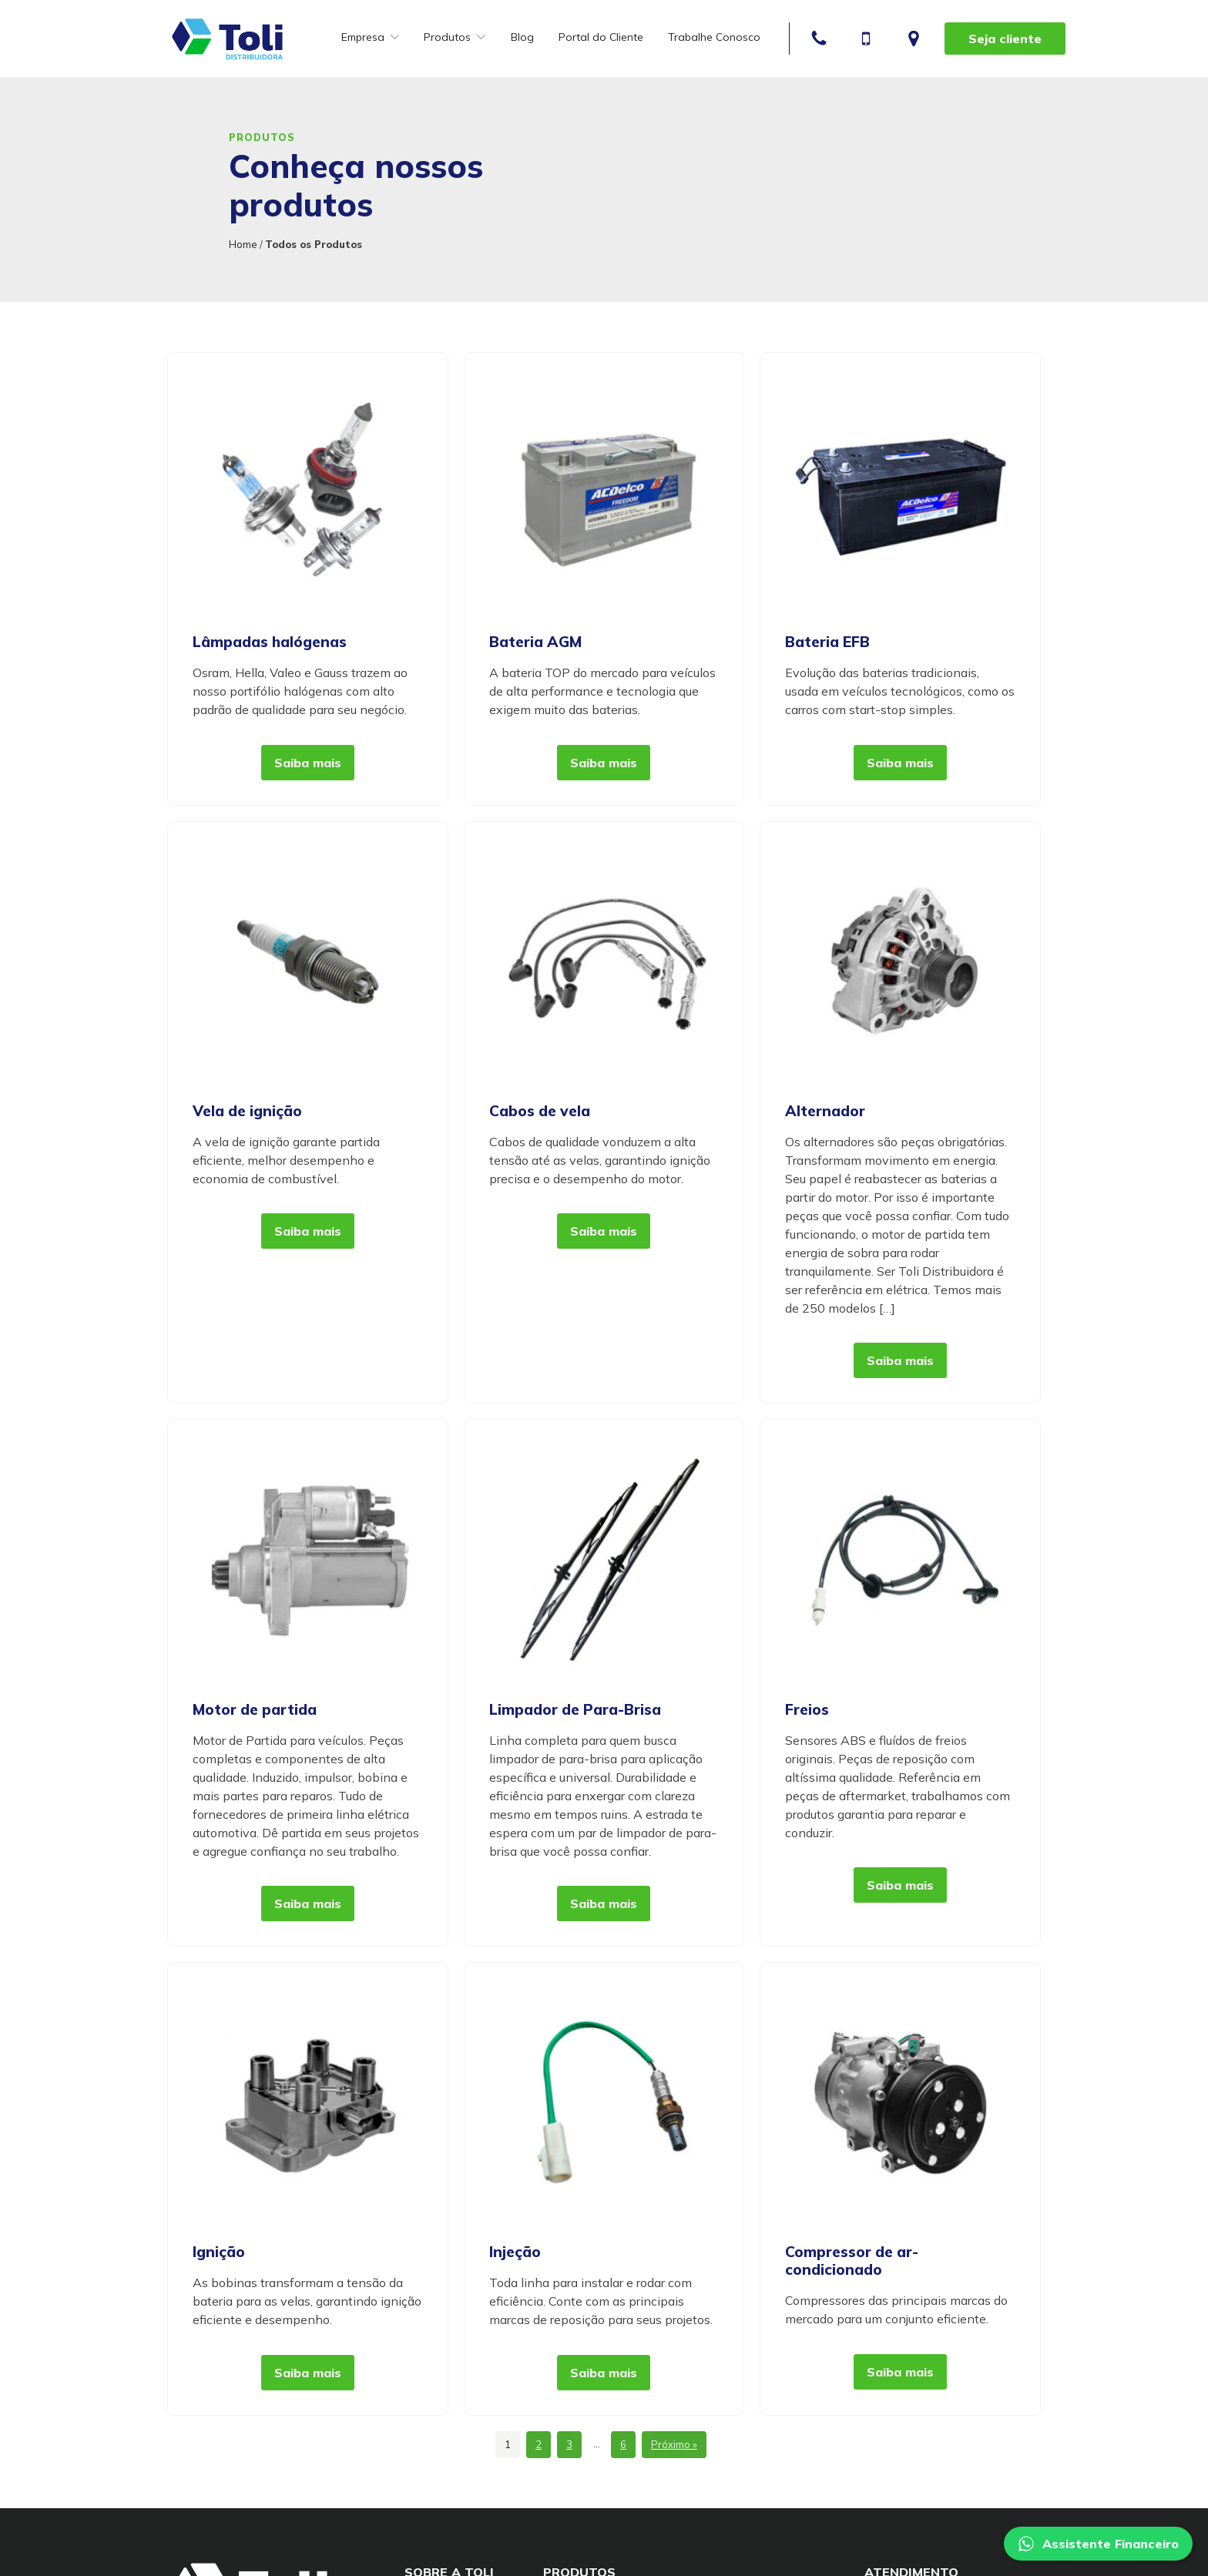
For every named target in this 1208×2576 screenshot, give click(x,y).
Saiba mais (307, 762)
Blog (522, 37)
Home (243, 244)
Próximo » (674, 2444)
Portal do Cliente (601, 37)
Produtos (454, 37)
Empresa (370, 37)
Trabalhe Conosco (714, 37)
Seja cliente (1005, 38)
